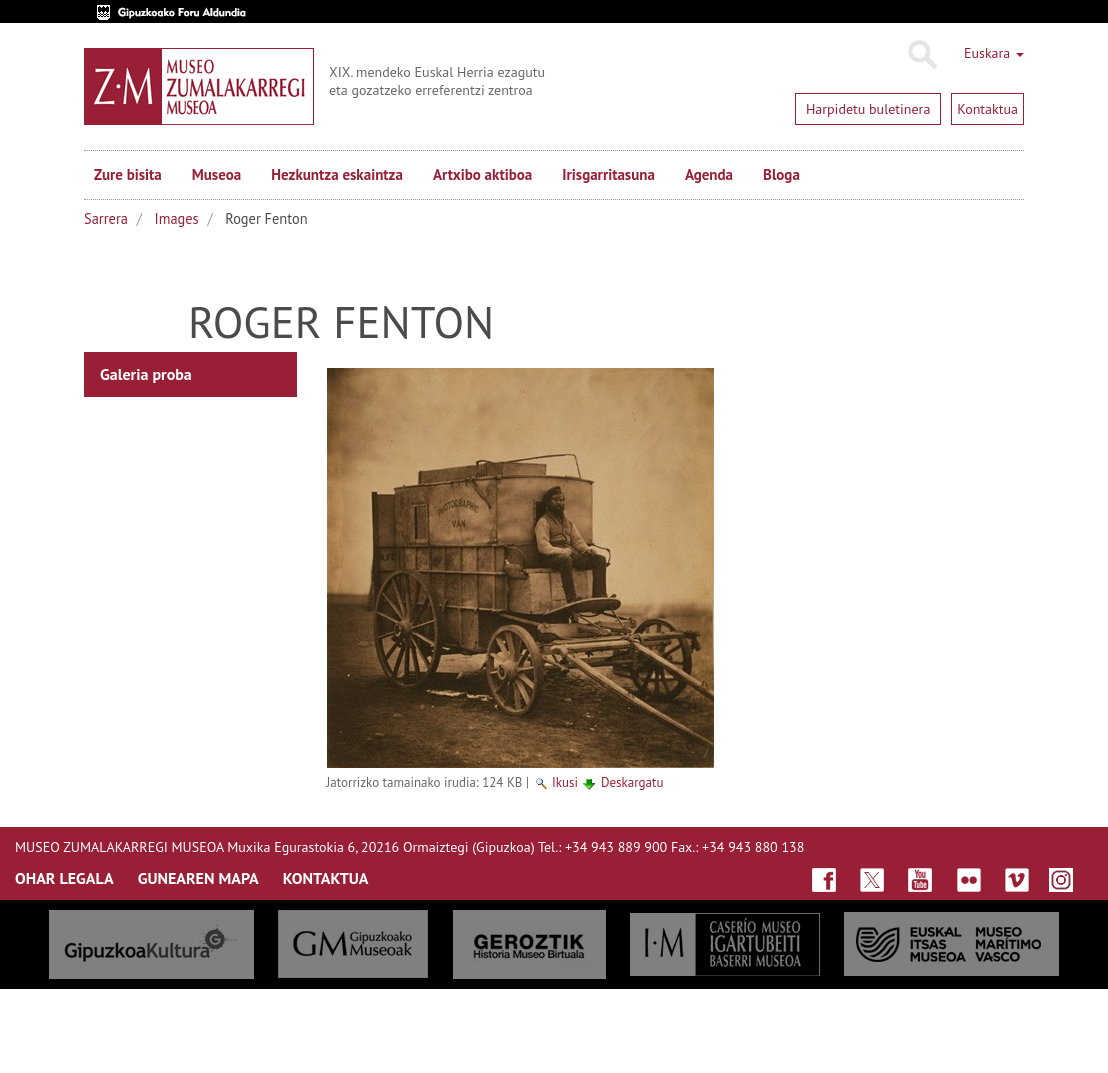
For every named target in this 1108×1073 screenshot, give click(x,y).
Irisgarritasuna (608, 174)
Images (177, 218)
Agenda (709, 174)
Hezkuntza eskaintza (337, 174)
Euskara (994, 53)
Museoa (216, 174)
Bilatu (921, 55)
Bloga (781, 174)
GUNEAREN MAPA (198, 878)
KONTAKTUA (326, 878)
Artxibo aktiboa (482, 174)
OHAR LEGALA (64, 878)
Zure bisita (128, 174)
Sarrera (106, 218)
